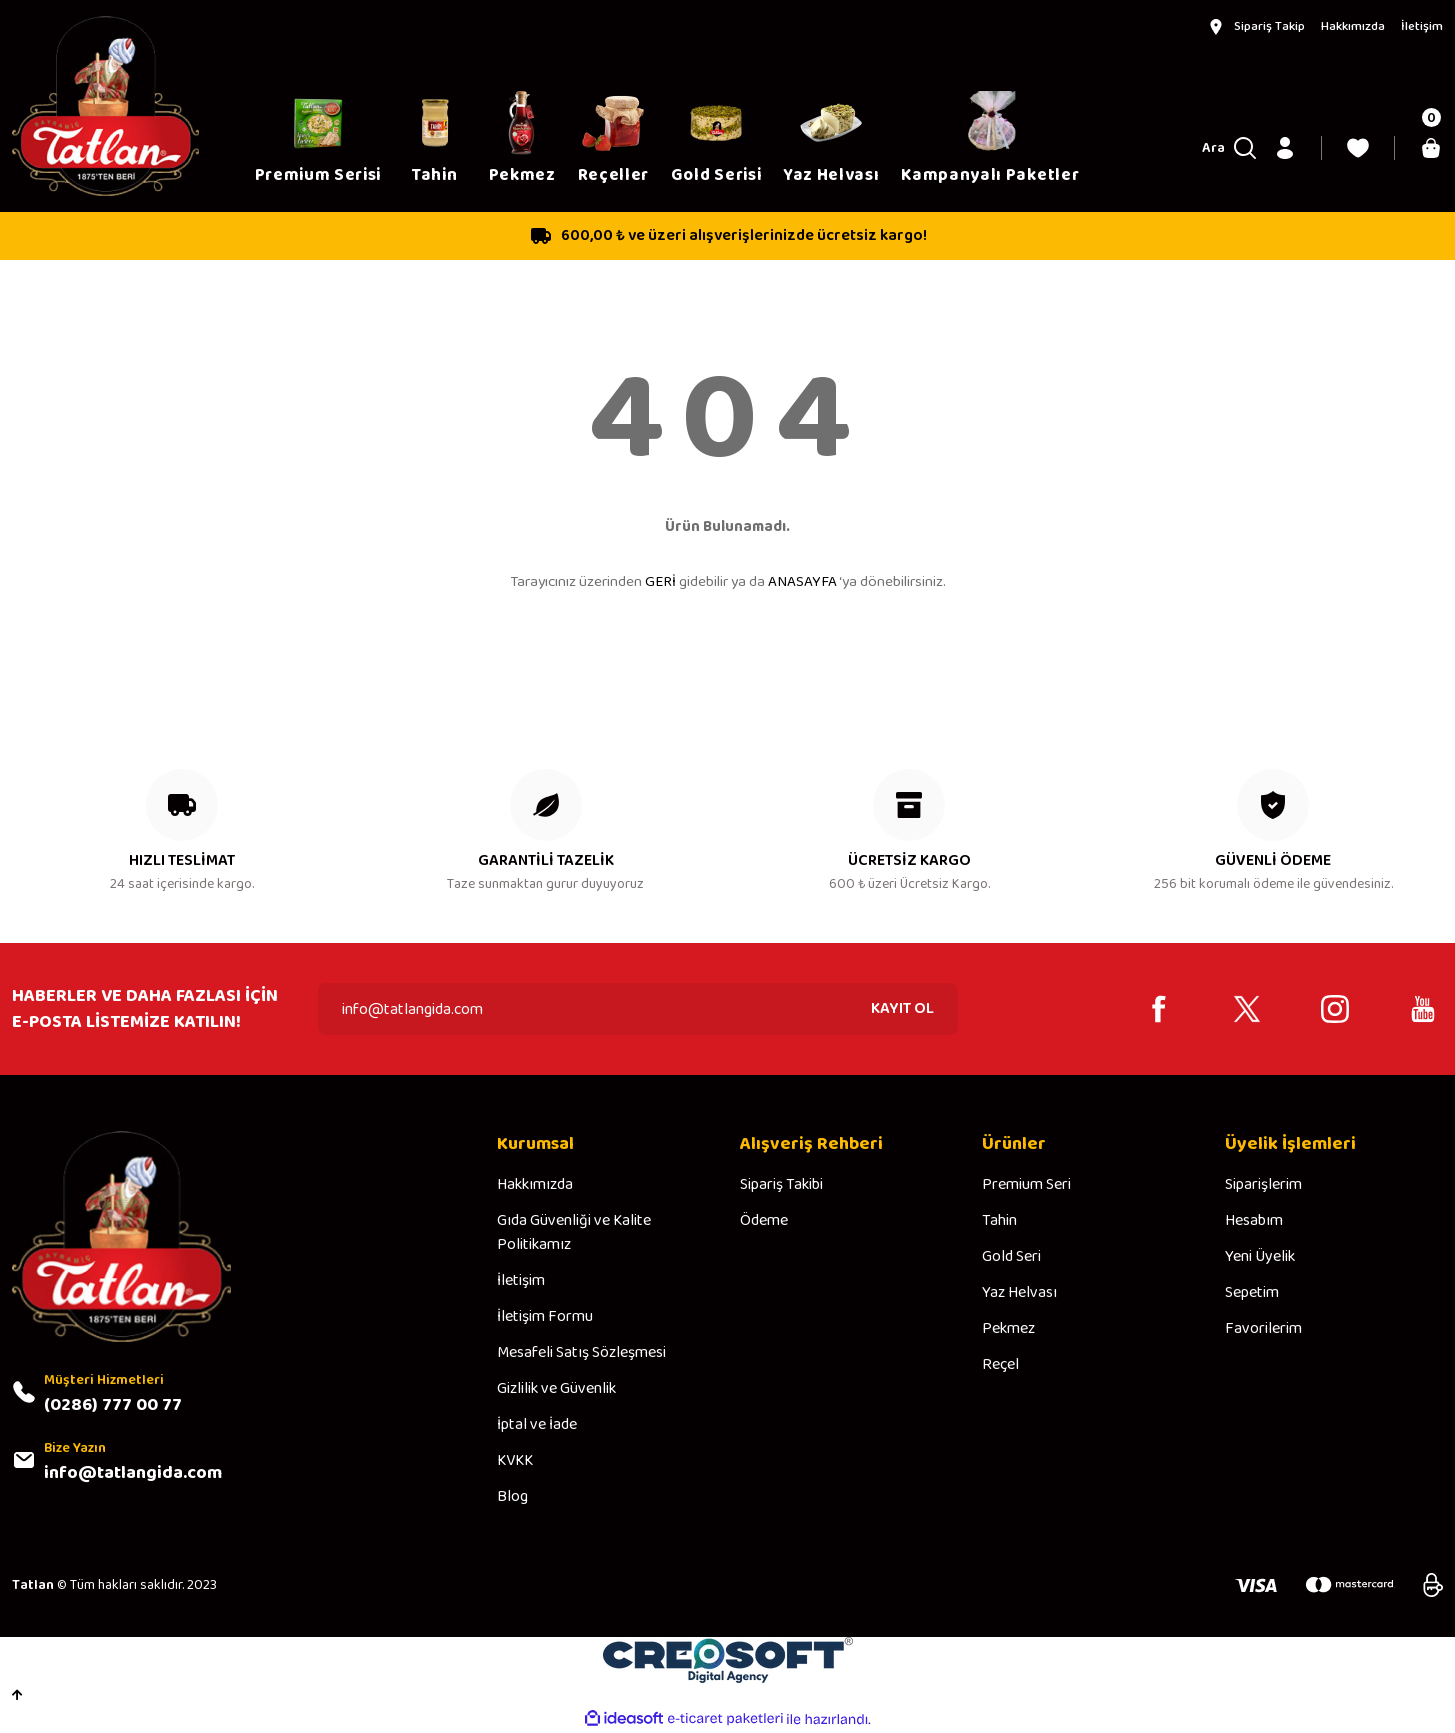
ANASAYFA (802, 582)
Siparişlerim (1263, 1185)
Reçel (1000, 1365)
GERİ (660, 582)
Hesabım (1254, 1221)
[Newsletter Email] (638, 1009)
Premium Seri (1026, 1185)
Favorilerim (1263, 1329)
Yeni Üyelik (1260, 1257)
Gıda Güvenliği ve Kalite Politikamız (574, 1233)
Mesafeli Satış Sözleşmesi (581, 1353)
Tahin (999, 1221)
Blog (512, 1497)
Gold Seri (1011, 1257)
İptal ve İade (537, 1425)
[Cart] (1431, 148)
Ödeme (764, 1221)
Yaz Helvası (1019, 1293)
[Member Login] (1285, 148)
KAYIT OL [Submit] (902, 1008)
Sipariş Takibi (781, 1185)
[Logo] (105, 105)
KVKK (515, 1461)
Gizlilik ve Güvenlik (556, 1389)
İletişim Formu (545, 1317)
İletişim (521, 1281)
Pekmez (1008, 1329)
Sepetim (1252, 1293)
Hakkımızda (535, 1185)
